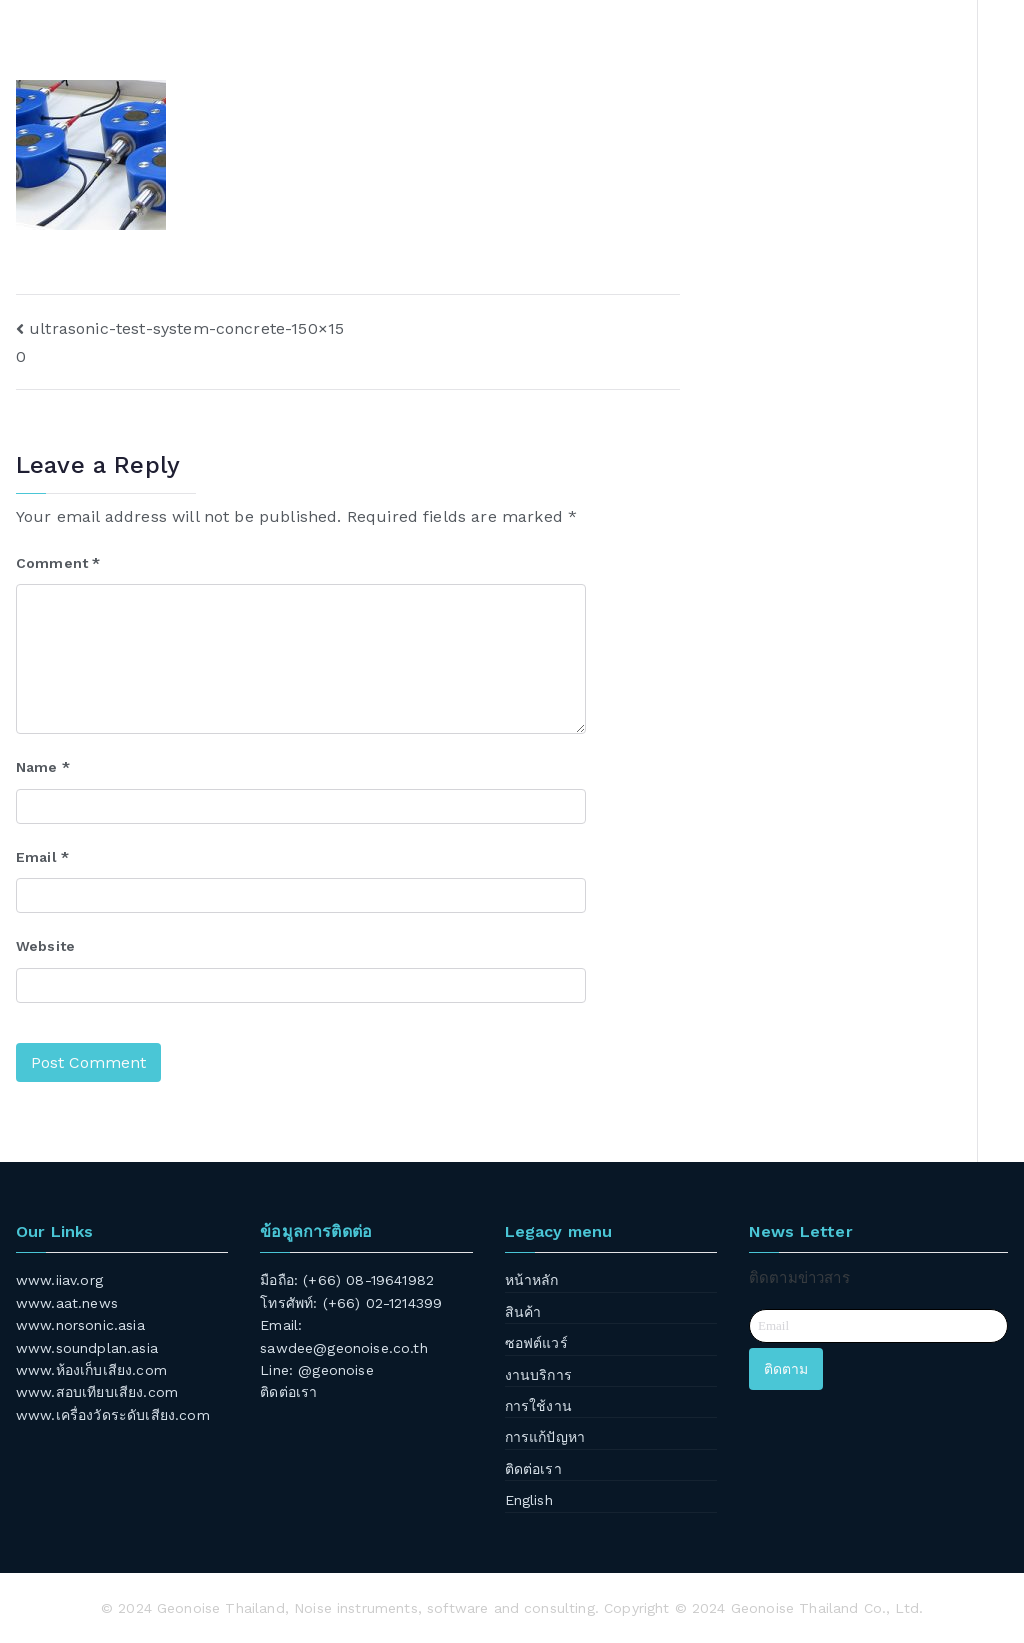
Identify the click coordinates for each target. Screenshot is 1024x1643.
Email (42, 857)
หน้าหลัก (532, 1280)
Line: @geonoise (316, 1370)
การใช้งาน (538, 1406)
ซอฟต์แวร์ (536, 1343)
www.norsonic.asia (80, 1325)
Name (43, 767)
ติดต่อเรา (288, 1392)
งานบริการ (538, 1375)
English (529, 1500)
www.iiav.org (59, 1280)
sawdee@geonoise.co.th (343, 1348)
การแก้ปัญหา (545, 1437)
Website (45, 946)
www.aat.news (67, 1303)
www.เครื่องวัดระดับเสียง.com (113, 1415)
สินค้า (523, 1312)
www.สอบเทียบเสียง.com (97, 1392)
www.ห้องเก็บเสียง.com (91, 1370)
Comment (58, 563)
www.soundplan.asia (87, 1348)
